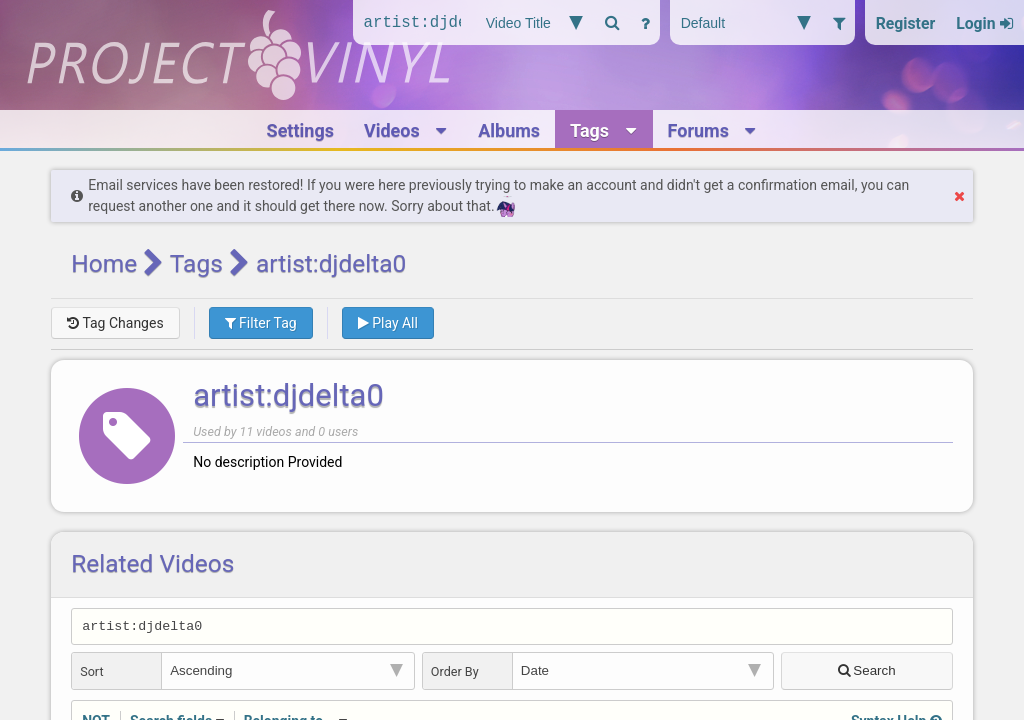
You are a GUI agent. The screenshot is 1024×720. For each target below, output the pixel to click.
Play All (388, 323)
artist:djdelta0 (288, 395)
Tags (196, 263)
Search (867, 673)
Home (104, 263)
